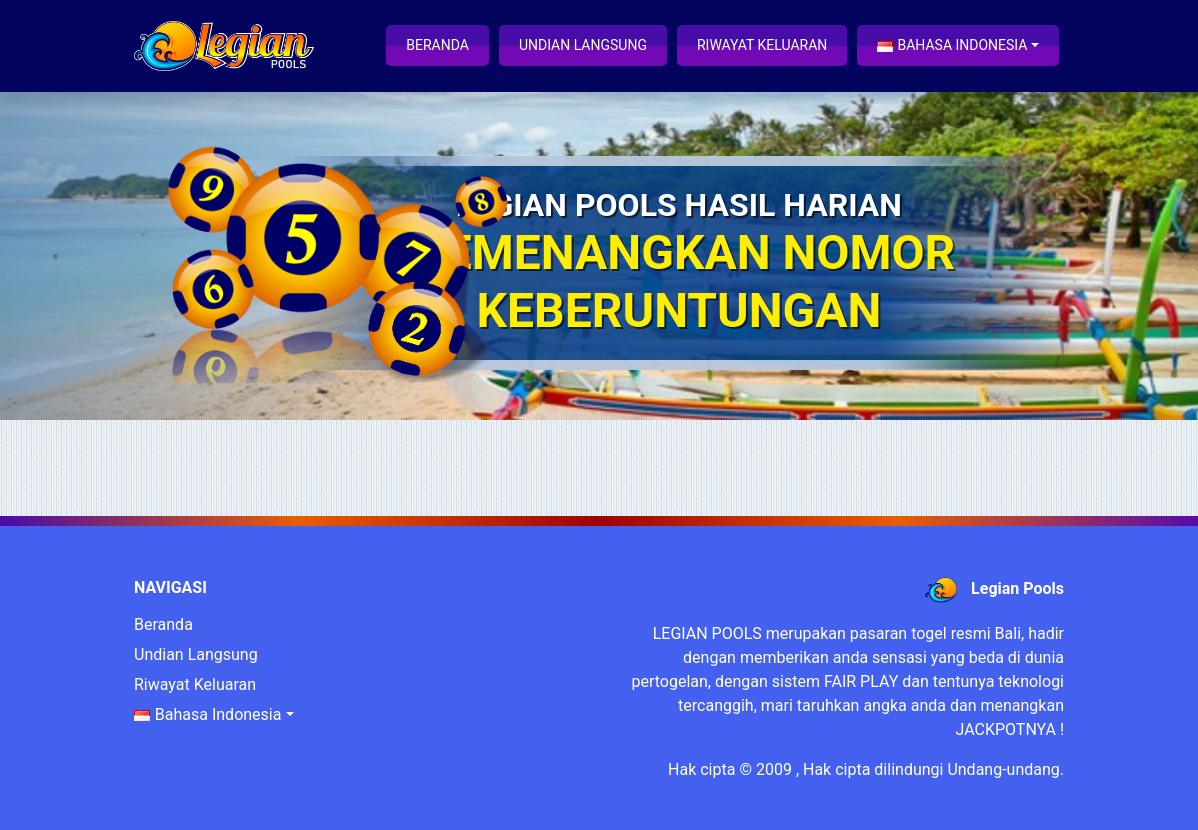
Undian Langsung (583, 45)
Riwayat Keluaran (762, 45)
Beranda (437, 45)
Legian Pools (1017, 588)
